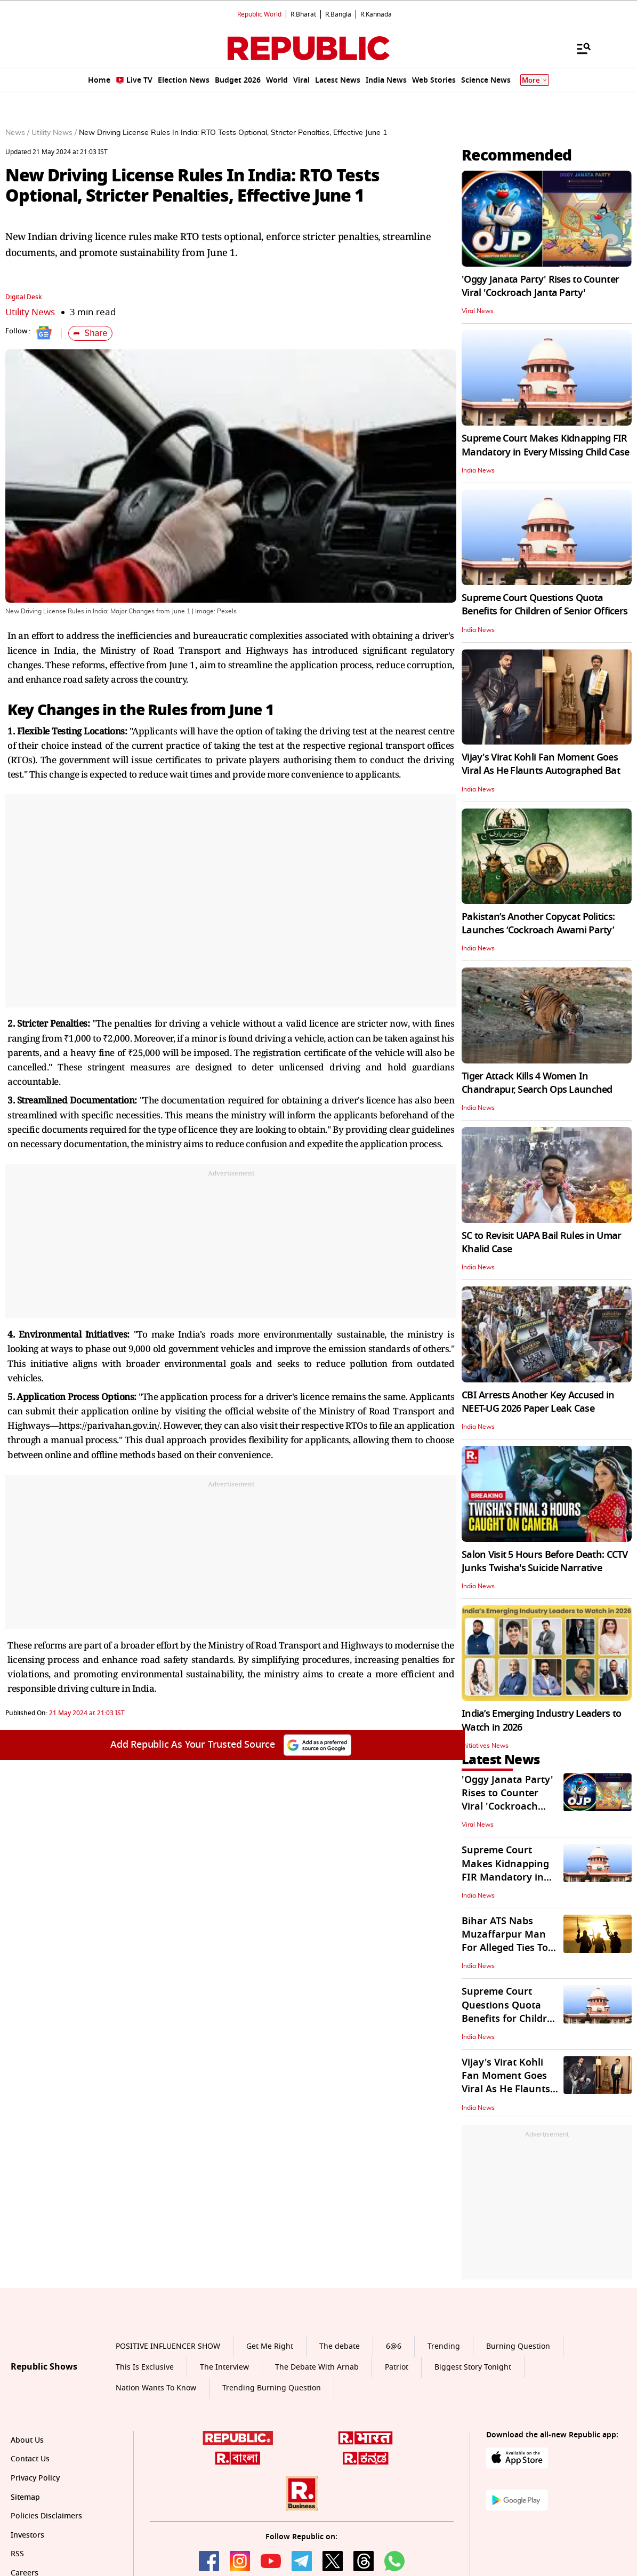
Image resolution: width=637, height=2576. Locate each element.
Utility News (30, 312)
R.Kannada (376, 14)
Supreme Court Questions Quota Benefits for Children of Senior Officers (544, 604)
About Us (27, 2440)
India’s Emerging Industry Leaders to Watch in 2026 (541, 1720)
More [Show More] (534, 80)
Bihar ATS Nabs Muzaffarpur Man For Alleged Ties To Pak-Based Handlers (509, 1941)
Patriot (396, 2367)
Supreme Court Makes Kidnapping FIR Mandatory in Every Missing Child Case (545, 445)
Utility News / (54, 133)
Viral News (478, 311)
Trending (444, 2346)
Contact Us (30, 2459)
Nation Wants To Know (156, 2388)
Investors (27, 2535)
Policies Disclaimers (46, 2516)
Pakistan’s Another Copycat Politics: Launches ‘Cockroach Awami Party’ (538, 923)
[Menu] (578, 48)
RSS (17, 2553)
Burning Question (518, 2346)
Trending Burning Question (271, 2388)
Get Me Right (269, 2346)
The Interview (224, 2367)
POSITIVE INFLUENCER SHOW (168, 2346)
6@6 (393, 2346)
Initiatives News (485, 1745)
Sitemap (25, 2497)
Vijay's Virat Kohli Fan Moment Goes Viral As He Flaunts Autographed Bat (541, 764)
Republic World (259, 14)
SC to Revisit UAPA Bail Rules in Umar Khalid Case (541, 1242)
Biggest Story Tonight (472, 2367)
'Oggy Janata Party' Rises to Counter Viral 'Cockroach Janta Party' (540, 286)
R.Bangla (338, 14)
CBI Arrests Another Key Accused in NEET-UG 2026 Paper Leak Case (538, 1401)
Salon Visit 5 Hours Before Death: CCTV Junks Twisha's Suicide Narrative (545, 1561)
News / (17, 133)
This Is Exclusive (145, 2367)
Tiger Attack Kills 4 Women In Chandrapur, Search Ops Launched (537, 1083)
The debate (339, 2346)
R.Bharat (303, 14)
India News (478, 470)
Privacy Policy (35, 2478)
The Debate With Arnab (317, 2367)
